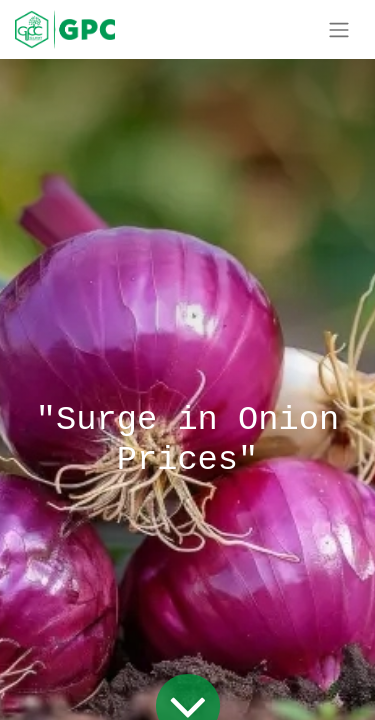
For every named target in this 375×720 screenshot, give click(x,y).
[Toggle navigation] (339, 29)
